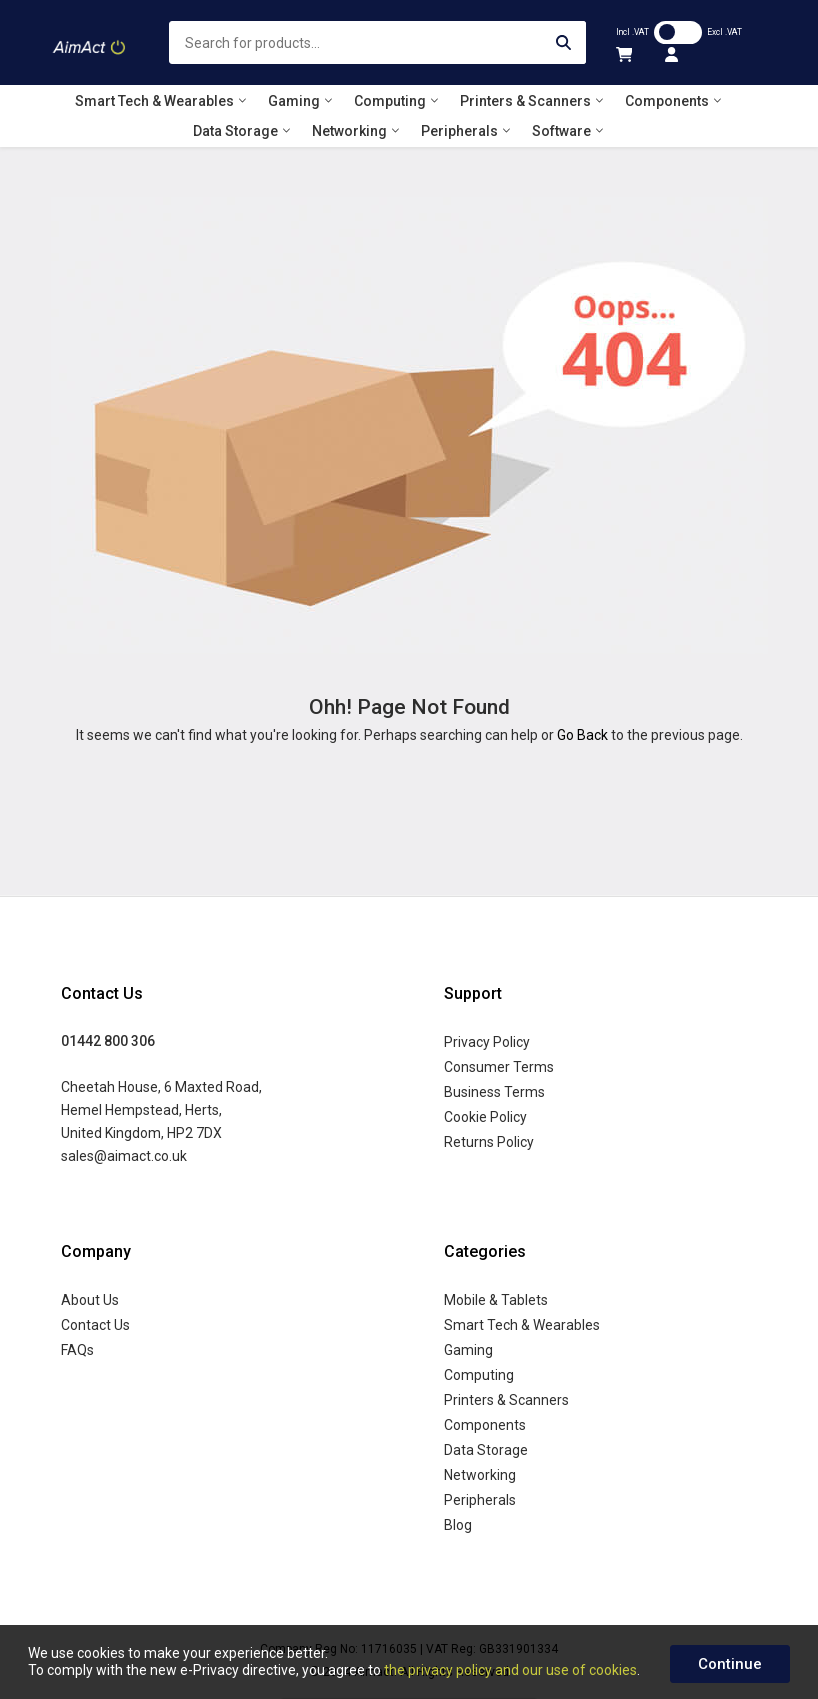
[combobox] (377, 42)
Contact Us (95, 1325)
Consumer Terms (499, 1067)
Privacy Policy (487, 1042)
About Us (90, 1300)
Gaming (468, 1350)
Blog (458, 1525)
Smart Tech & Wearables (522, 1325)
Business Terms (494, 1092)
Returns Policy (489, 1142)
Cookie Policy (485, 1117)
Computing (479, 1375)
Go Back (582, 735)
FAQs (77, 1350)
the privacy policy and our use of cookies (510, 1670)
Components (485, 1425)
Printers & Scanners (506, 1400)
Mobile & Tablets (496, 1300)
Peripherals (480, 1500)
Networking (480, 1475)
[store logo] (90, 43)
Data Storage (486, 1450)
